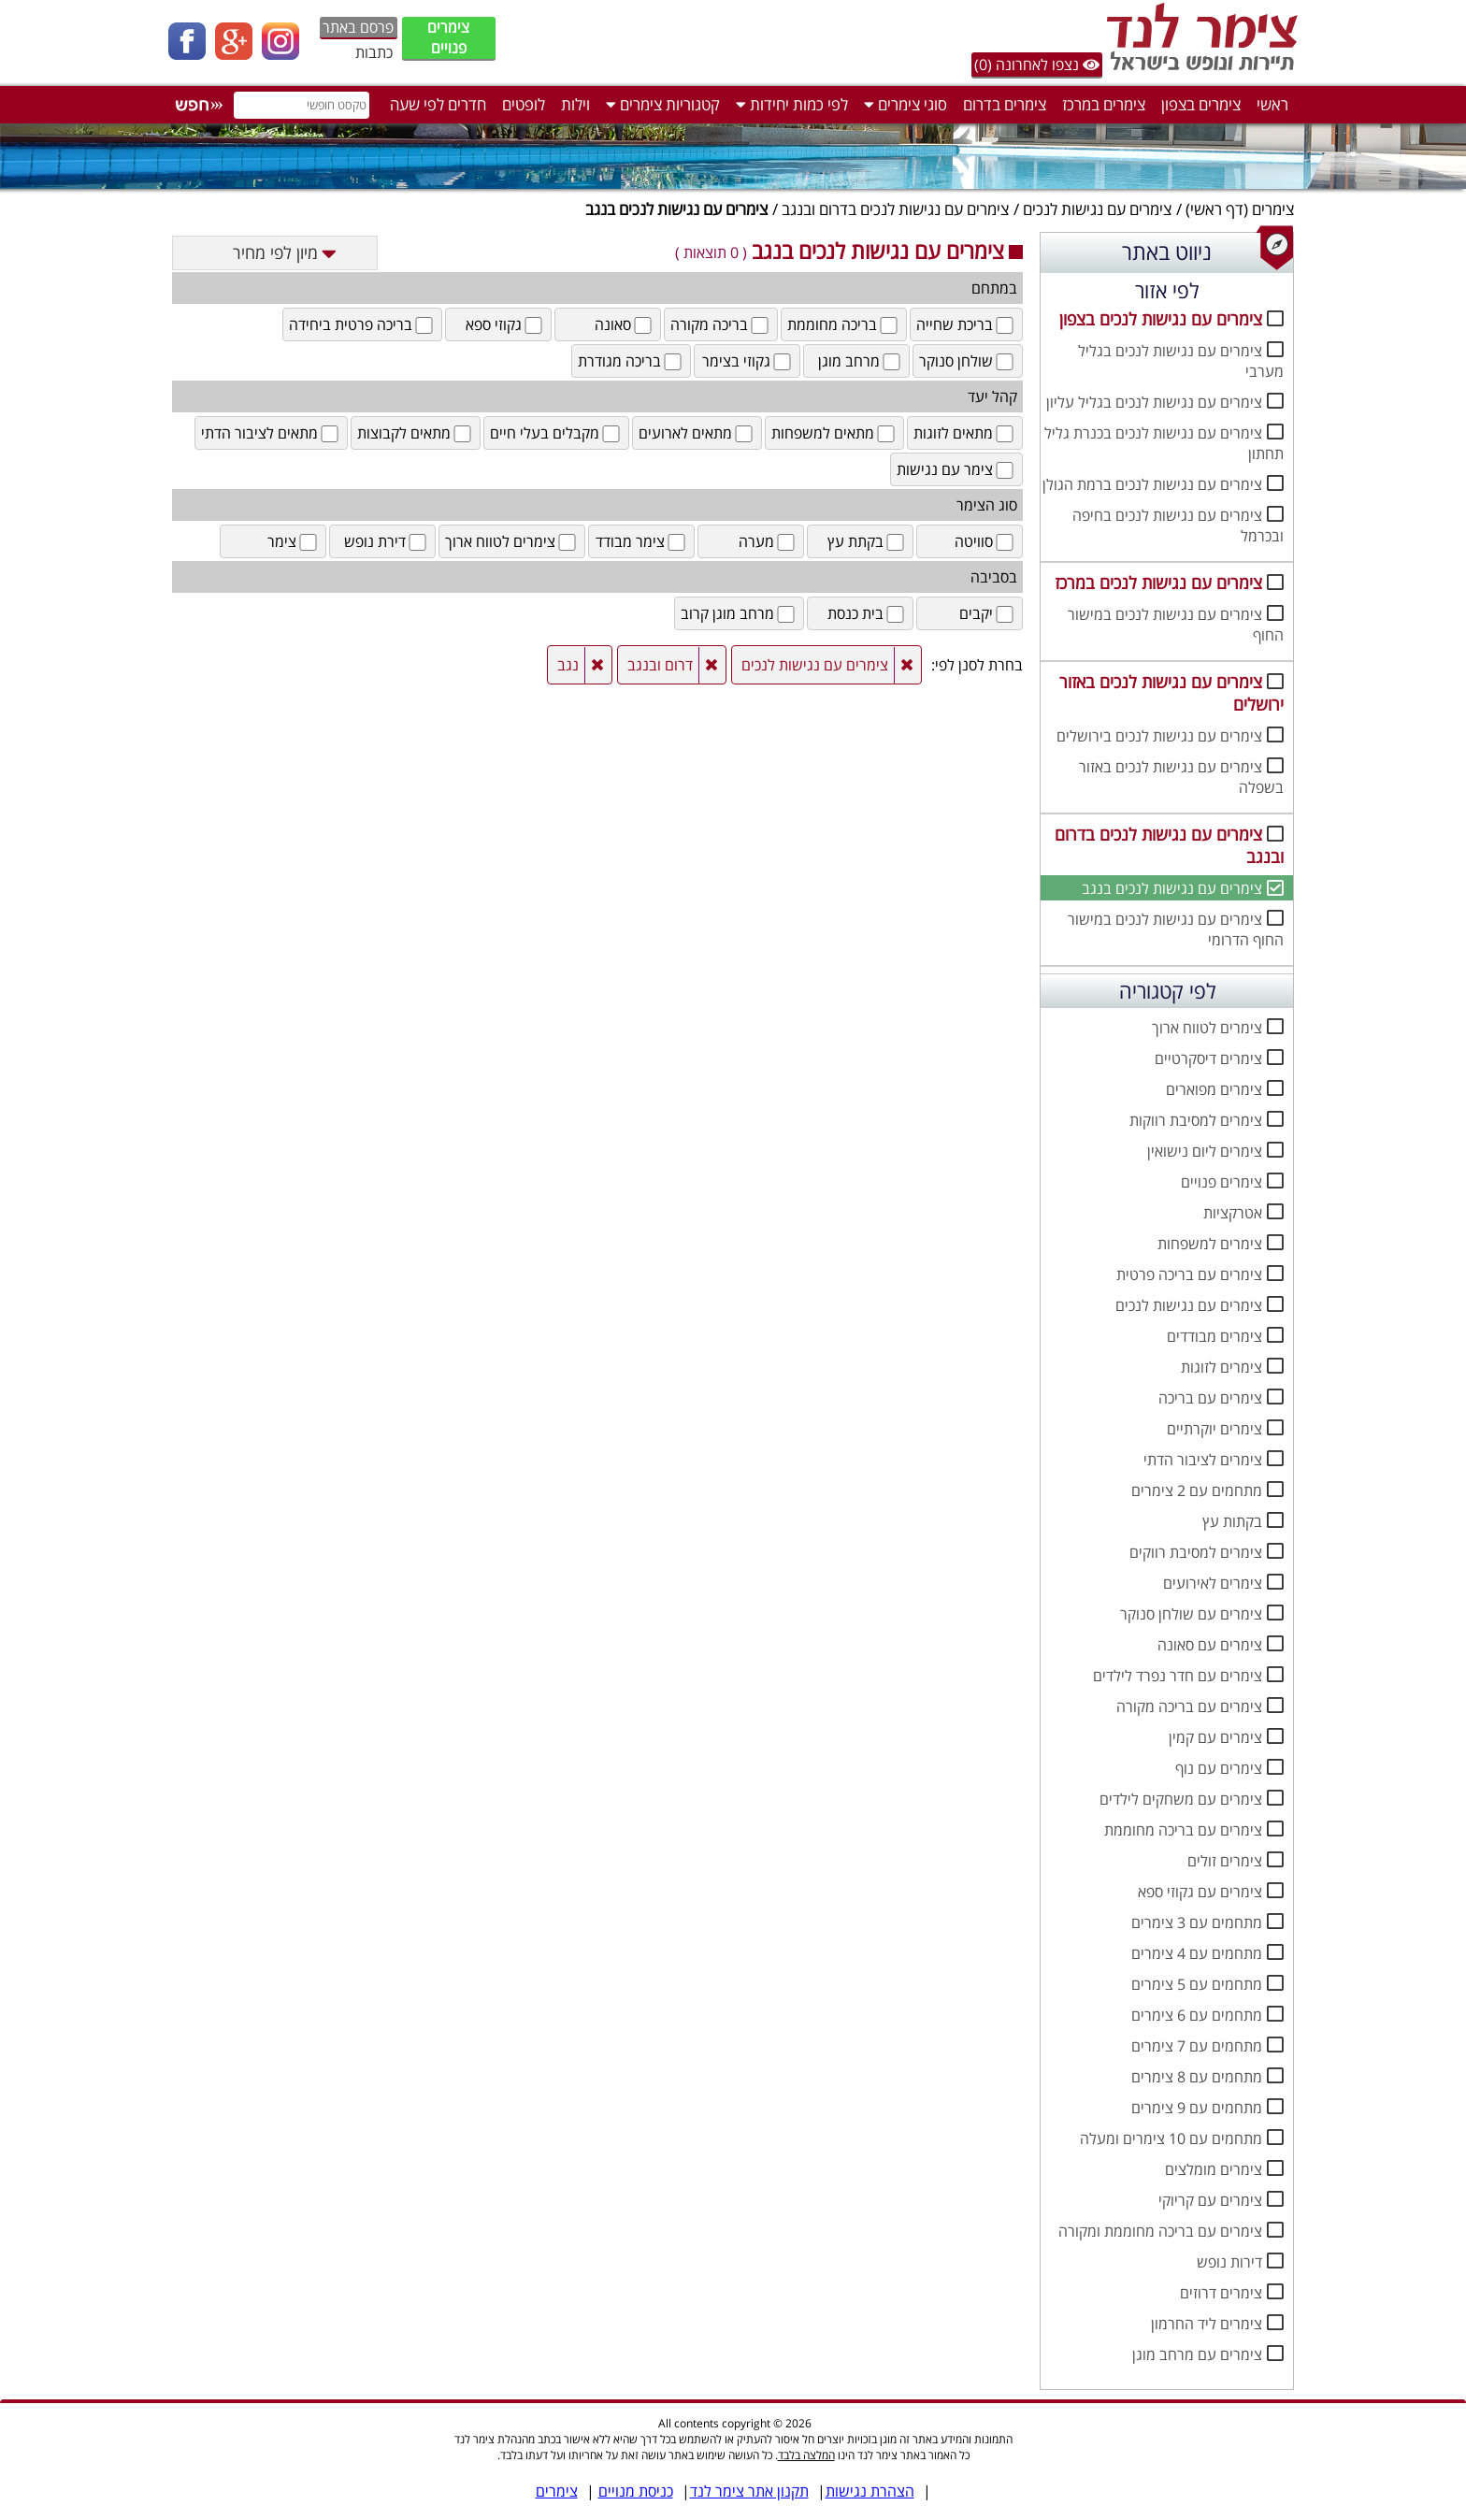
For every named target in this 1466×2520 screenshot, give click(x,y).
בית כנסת (867, 613)
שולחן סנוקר (967, 361)
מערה (768, 541)
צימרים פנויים (448, 37)
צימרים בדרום (1004, 104)
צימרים (1273, 209)
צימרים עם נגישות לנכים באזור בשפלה (1181, 777)
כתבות (374, 52)
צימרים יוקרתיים (1214, 1428)
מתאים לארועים (697, 433)
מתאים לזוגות (964, 433)
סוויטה (985, 541)
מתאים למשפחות (834, 433)
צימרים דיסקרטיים (1208, 1058)
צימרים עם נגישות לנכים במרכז (1158, 582)
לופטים (523, 104)
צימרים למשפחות (1209, 1243)
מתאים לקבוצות (415, 433)
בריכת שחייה (966, 324)
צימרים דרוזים (1221, 2292)
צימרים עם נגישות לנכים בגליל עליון (1154, 402)
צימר (293, 541)
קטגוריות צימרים (663, 104)
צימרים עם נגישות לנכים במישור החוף (1176, 624)
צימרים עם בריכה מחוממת (1183, 1830)
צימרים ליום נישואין (1204, 1151)
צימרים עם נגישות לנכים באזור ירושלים (1171, 692)
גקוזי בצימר (748, 361)
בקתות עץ (1232, 1521)
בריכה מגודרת (631, 361)
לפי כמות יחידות (792, 104)
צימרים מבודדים (1214, 1336)
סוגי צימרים (905, 104)
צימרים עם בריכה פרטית (1189, 1274)
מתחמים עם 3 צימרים (1196, 1922)
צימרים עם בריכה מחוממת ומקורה (1160, 2231)
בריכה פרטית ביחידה (362, 324)
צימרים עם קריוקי (1210, 2200)
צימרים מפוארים (1214, 1089)
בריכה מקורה (720, 324)
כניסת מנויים (635, 2491)
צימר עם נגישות (956, 469)
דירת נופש (386, 541)
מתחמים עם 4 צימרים (1196, 1953)
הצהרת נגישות (870, 2491)
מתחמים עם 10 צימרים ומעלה (1171, 2138)
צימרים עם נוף (1218, 1768)
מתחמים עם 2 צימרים (1196, 1490)
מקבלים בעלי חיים (556, 433)
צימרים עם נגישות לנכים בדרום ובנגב (895, 209)
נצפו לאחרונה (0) (1037, 64)
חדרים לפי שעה (438, 104)
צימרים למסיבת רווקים (1195, 1552)
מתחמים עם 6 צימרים (1196, 2015)
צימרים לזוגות (1221, 1367)
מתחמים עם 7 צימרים (1196, 2046)
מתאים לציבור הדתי (271, 433)
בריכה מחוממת (843, 324)
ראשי (1272, 104)
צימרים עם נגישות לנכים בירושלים (1159, 736)
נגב (568, 665)
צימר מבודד (642, 541)
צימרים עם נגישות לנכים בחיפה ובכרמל (1178, 525)
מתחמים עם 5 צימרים (1196, 1984)
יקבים (987, 613)
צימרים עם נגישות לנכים (1097, 209)
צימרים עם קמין (1215, 1737)
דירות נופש (1229, 2262)
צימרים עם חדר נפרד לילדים (1177, 1675)
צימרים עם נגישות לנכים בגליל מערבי (1181, 361)
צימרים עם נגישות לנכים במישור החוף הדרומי (1176, 929)
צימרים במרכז (1103, 104)
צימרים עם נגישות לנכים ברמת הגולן (1152, 484)
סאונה (624, 324)
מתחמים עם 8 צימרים (1196, 2076)
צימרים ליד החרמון (1206, 2323)
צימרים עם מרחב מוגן (1197, 2354)
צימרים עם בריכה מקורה (1189, 1706)
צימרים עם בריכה (1210, 1398)
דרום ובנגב (660, 665)
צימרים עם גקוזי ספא (1200, 1891)
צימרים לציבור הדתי (1202, 1459)
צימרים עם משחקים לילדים (1181, 1799)
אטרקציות (1232, 1212)
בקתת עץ (867, 541)
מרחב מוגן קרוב (739, 613)
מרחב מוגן (860, 361)
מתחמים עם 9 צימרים (1196, 2107)
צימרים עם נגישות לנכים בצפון (1160, 319)
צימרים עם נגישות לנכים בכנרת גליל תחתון (1164, 443)
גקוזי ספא (505, 324)
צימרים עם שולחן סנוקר (1191, 1614)
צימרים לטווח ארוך (1207, 1027)
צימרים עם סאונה (1209, 1644)
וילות (575, 104)
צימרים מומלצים (1213, 2169)
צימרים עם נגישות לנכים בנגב (1172, 888)
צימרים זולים (1224, 1860)
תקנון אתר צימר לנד (749, 2491)
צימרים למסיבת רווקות (1195, 1120)
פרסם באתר (358, 27)
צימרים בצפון (1201, 104)
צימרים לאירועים (1212, 1583)
